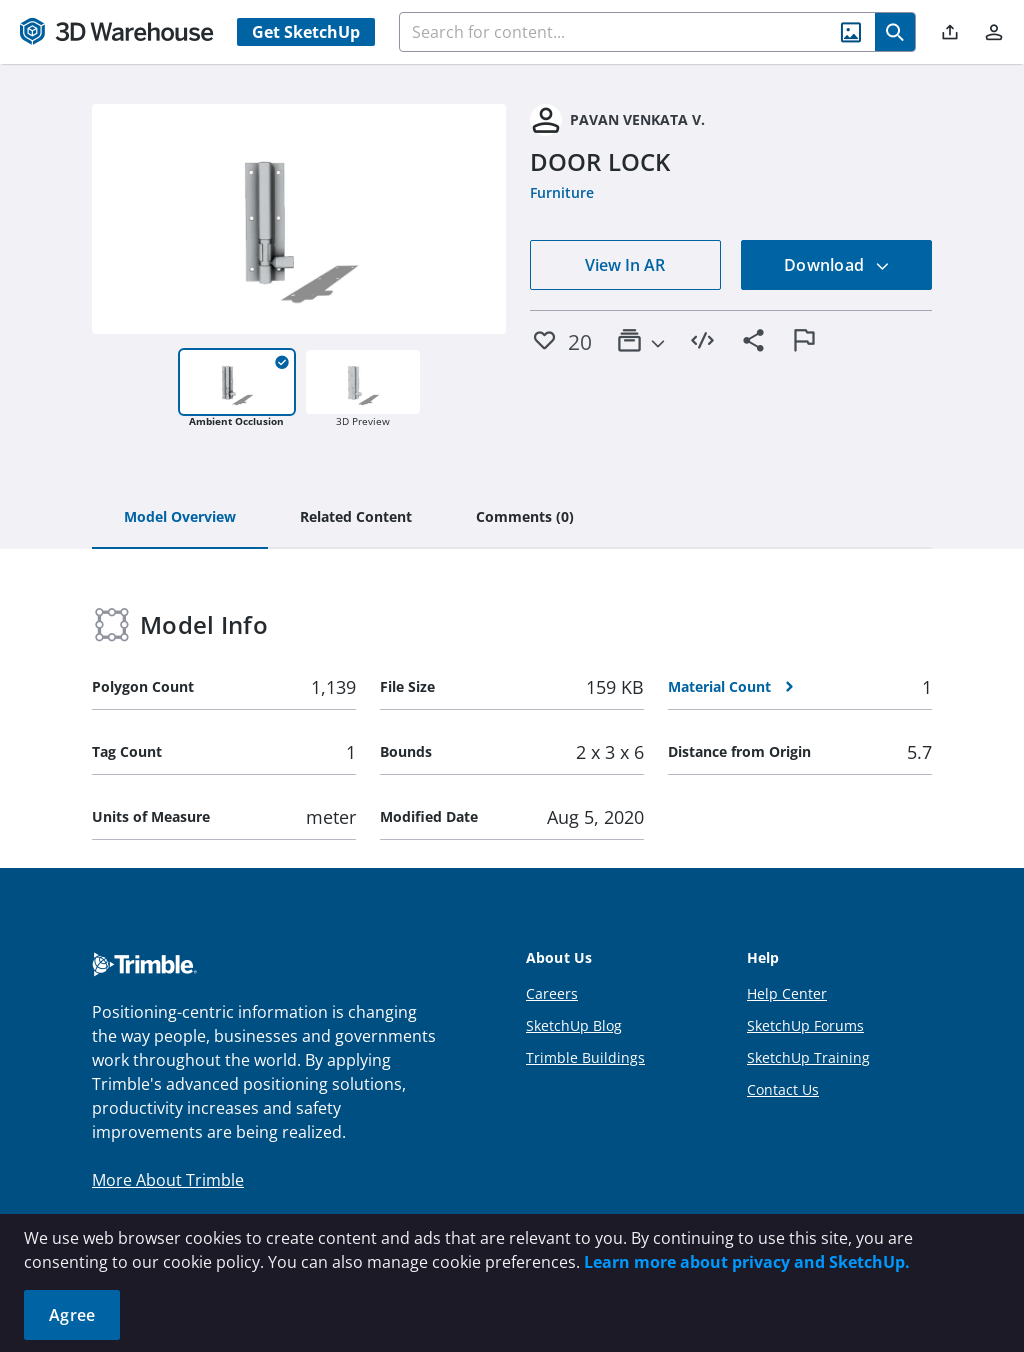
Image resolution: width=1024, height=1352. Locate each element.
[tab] (180, 518)
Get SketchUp (306, 32)
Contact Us (783, 1089)
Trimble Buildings (585, 1057)
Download (837, 265)
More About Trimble (168, 1180)
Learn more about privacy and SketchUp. (747, 1262)
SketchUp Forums (805, 1025)
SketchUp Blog (574, 1025)
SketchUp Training (808, 1057)
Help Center (787, 993)
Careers (552, 993)
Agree (72, 1315)
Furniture (562, 192)
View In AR (625, 265)
